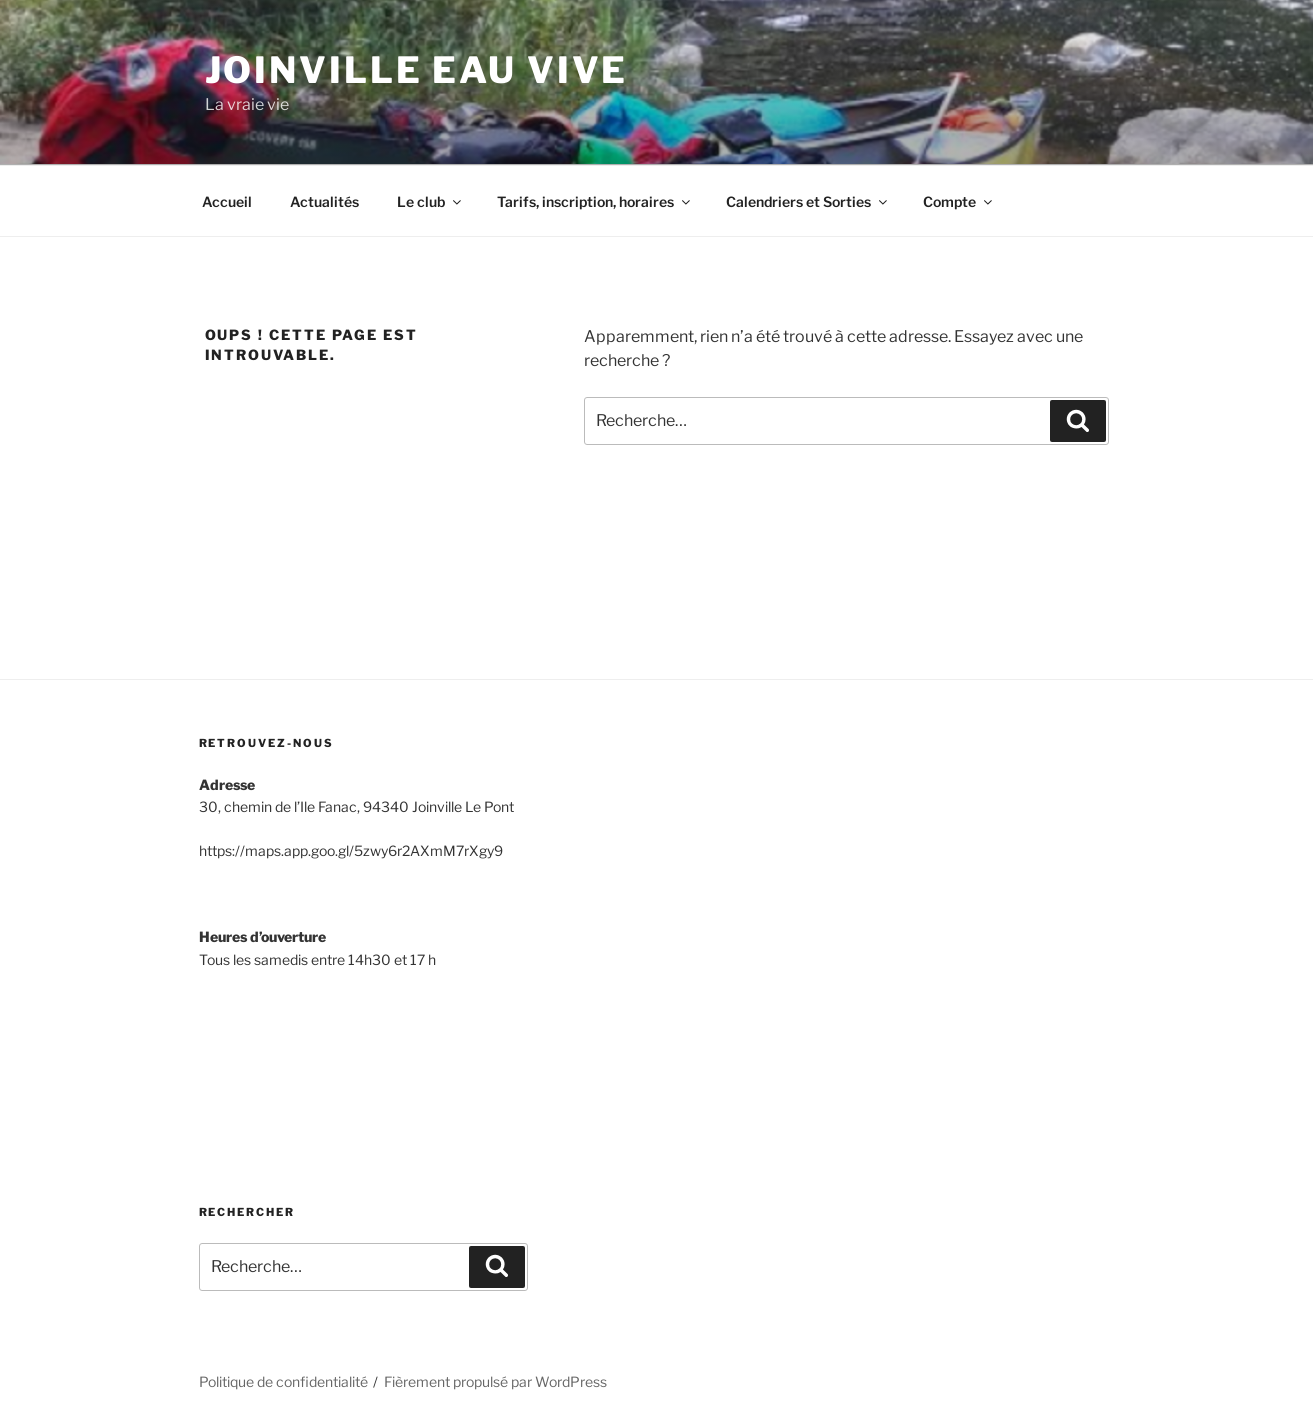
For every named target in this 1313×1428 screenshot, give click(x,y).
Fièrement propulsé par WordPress (495, 1381)
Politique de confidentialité (283, 1381)
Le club (430, 201)
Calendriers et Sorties (808, 201)
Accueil (227, 201)
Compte (959, 201)
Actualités (324, 201)
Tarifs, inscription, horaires (595, 201)
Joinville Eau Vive (417, 70)
